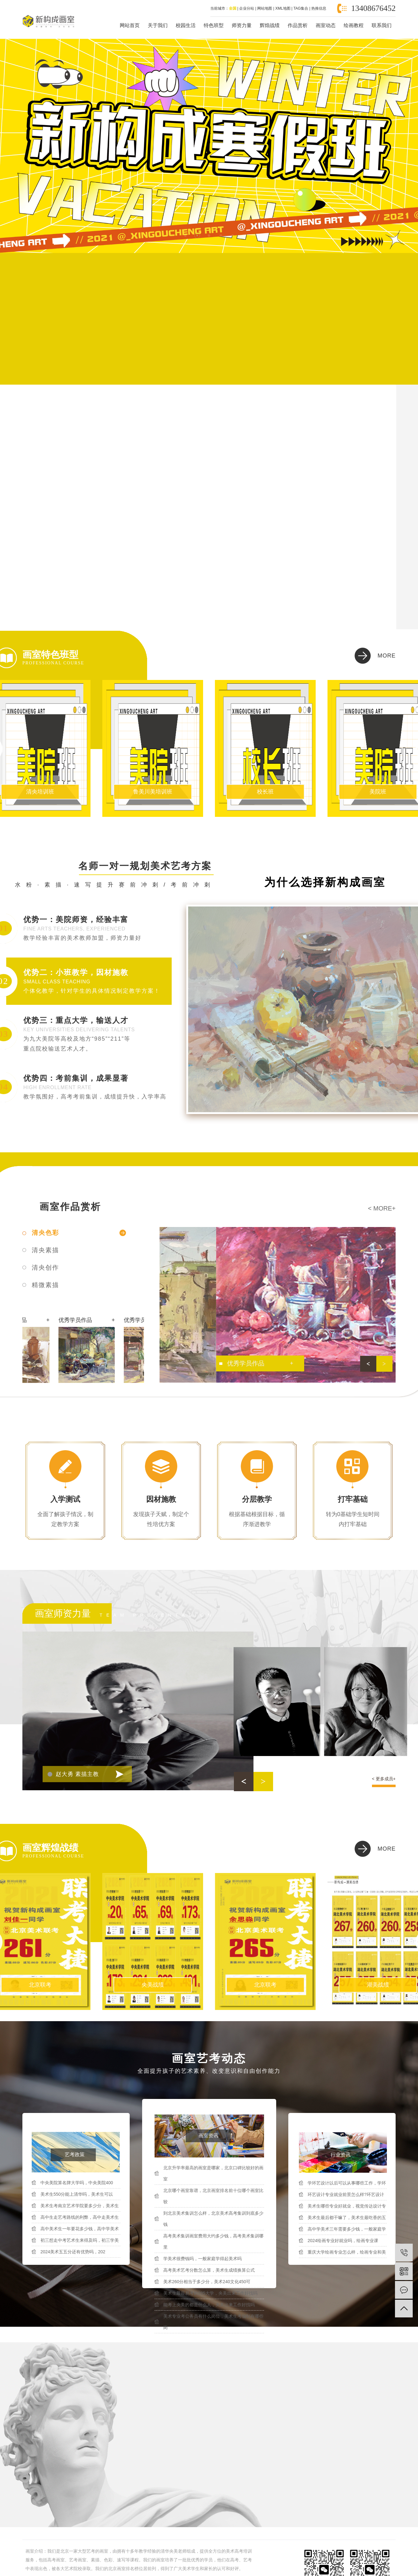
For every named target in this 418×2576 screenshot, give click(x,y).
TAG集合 (300, 8)
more (387, 656)
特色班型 (214, 25)
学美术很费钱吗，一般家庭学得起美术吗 (202, 2258)
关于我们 (158, 25)
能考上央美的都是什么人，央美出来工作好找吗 (209, 2304)
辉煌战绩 (270, 25)
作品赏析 (298, 25)
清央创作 (45, 1267)
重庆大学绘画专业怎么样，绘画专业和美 (347, 2252)
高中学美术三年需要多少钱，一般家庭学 (347, 2229)
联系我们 (382, 25)
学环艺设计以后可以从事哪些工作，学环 (347, 2182)
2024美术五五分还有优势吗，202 (72, 2251)
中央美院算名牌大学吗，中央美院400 (76, 2182)
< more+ (382, 1208)
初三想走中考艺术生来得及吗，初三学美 (79, 2240)
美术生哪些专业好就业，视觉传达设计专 (347, 2206)
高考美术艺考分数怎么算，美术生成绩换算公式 (209, 2270)
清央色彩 (45, 1232)
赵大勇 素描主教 (77, 1774)
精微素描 (45, 1284)
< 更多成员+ (384, 1778)
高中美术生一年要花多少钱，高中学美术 (79, 2228)
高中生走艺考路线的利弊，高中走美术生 (79, 2217)
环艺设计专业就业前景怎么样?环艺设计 (346, 2194)
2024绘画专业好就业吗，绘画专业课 (343, 2240)
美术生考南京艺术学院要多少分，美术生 (79, 2205)
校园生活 (186, 25)
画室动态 (326, 25)
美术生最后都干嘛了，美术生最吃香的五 (347, 2217)
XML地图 (282, 8)
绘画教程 (354, 25)
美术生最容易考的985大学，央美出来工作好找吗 (210, 2293)
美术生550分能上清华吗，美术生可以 (76, 2194)
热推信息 (318, 8)
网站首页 (130, 25)
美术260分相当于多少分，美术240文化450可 (206, 2281)
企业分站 (246, 8)
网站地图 (264, 8)
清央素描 (45, 1250)
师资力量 (242, 25)
